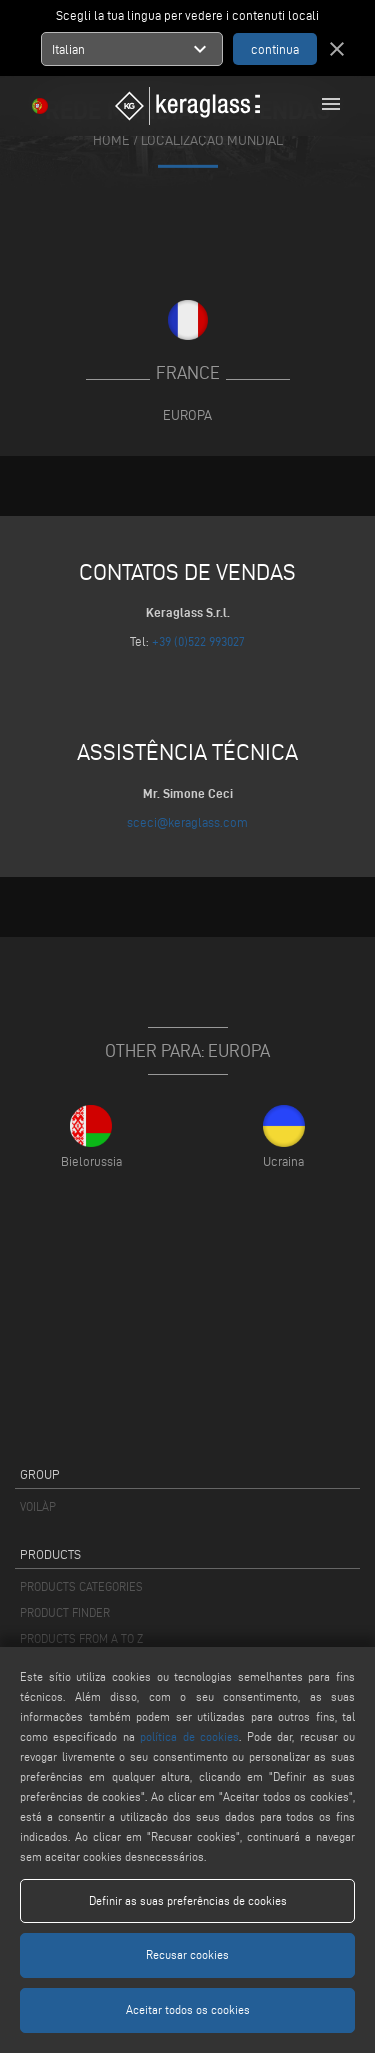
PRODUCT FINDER (65, 1612)
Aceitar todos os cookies (188, 2009)
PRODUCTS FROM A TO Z (81, 1638)
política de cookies (189, 1736)
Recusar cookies (187, 1954)
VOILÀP (38, 1506)
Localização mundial (212, 139)
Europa (187, 415)
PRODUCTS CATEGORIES (81, 1586)
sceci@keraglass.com (187, 822)
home (111, 139)
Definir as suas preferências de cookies (188, 1900)
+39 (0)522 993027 (198, 641)
